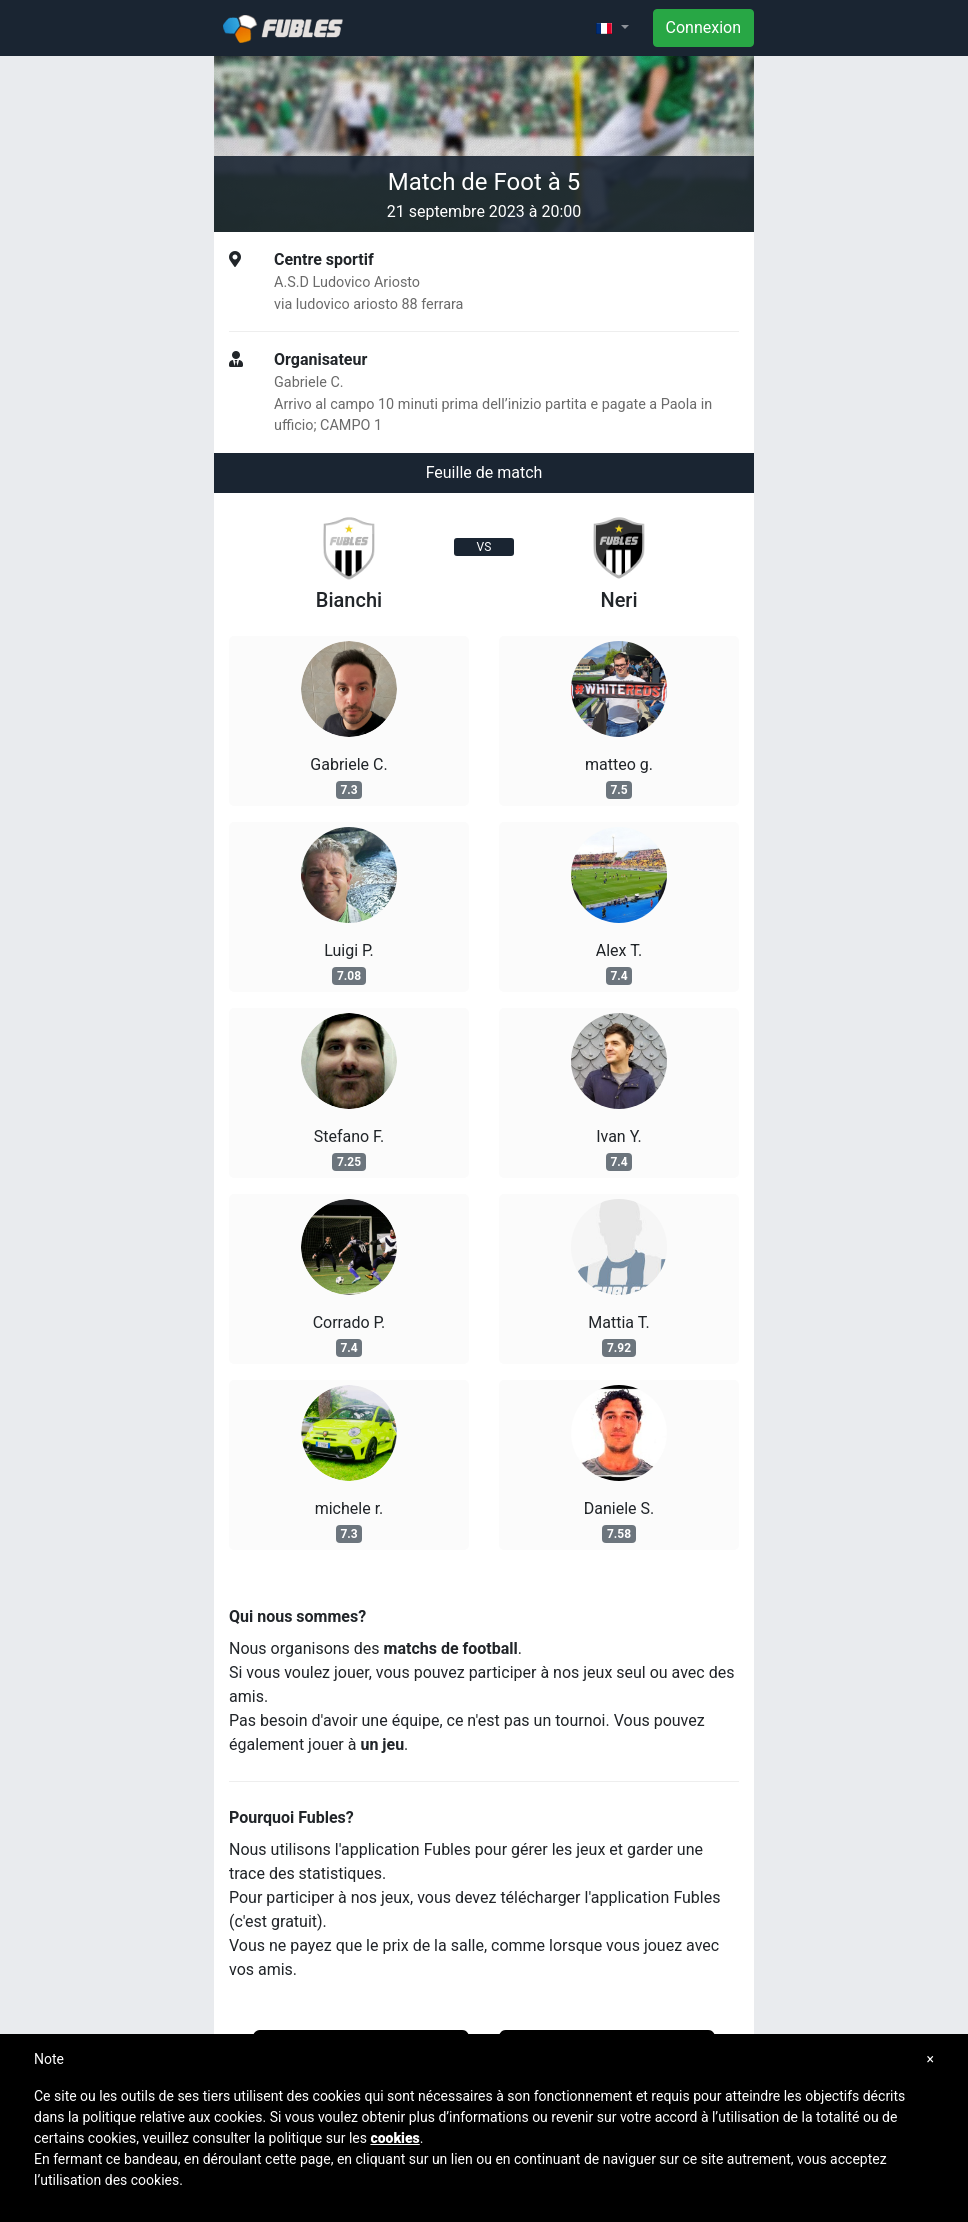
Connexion (703, 27)
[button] (612, 28)
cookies (394, 2138)
